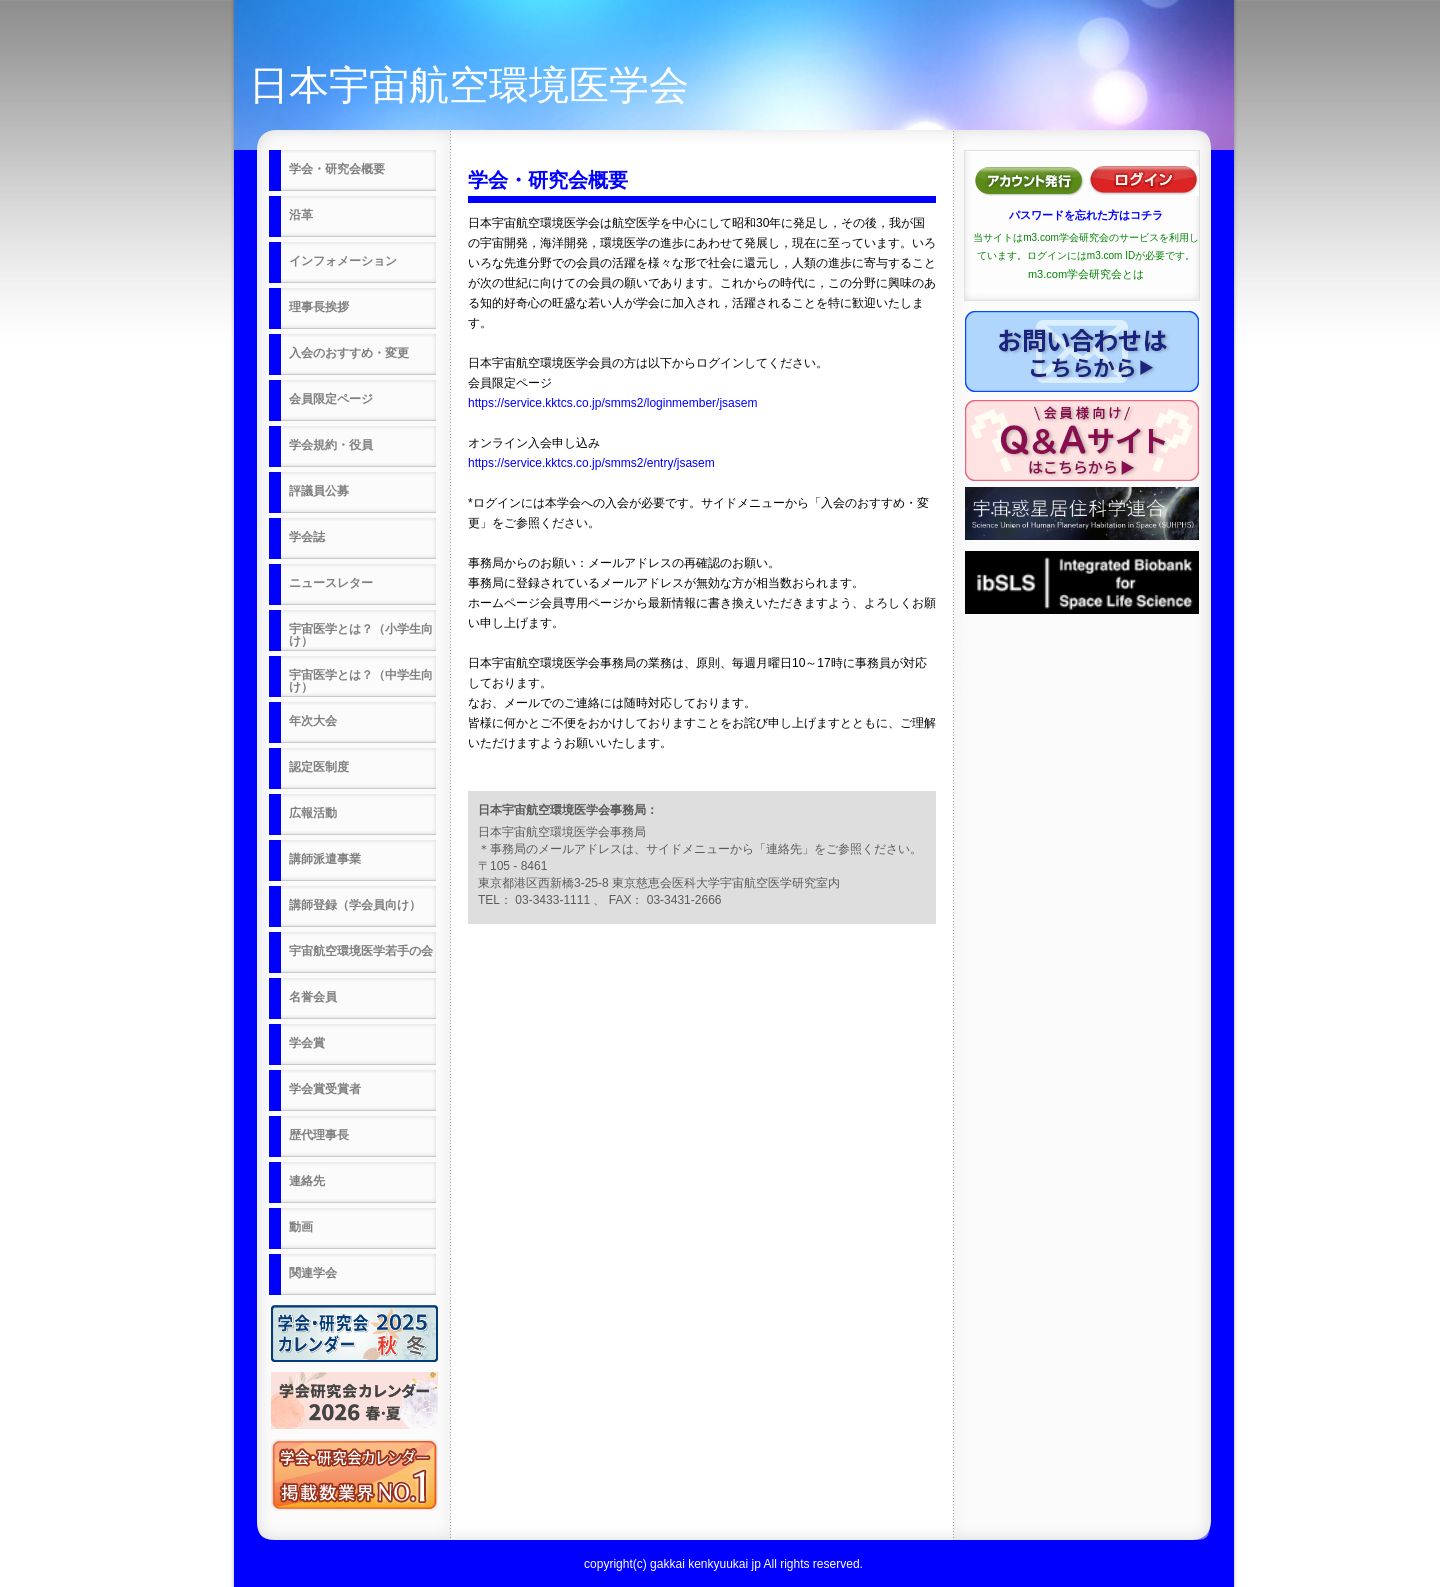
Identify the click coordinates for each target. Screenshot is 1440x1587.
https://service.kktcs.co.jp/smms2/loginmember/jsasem (612, 403)
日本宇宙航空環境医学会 (469, 85)
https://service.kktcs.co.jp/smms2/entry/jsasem (591, 463)
